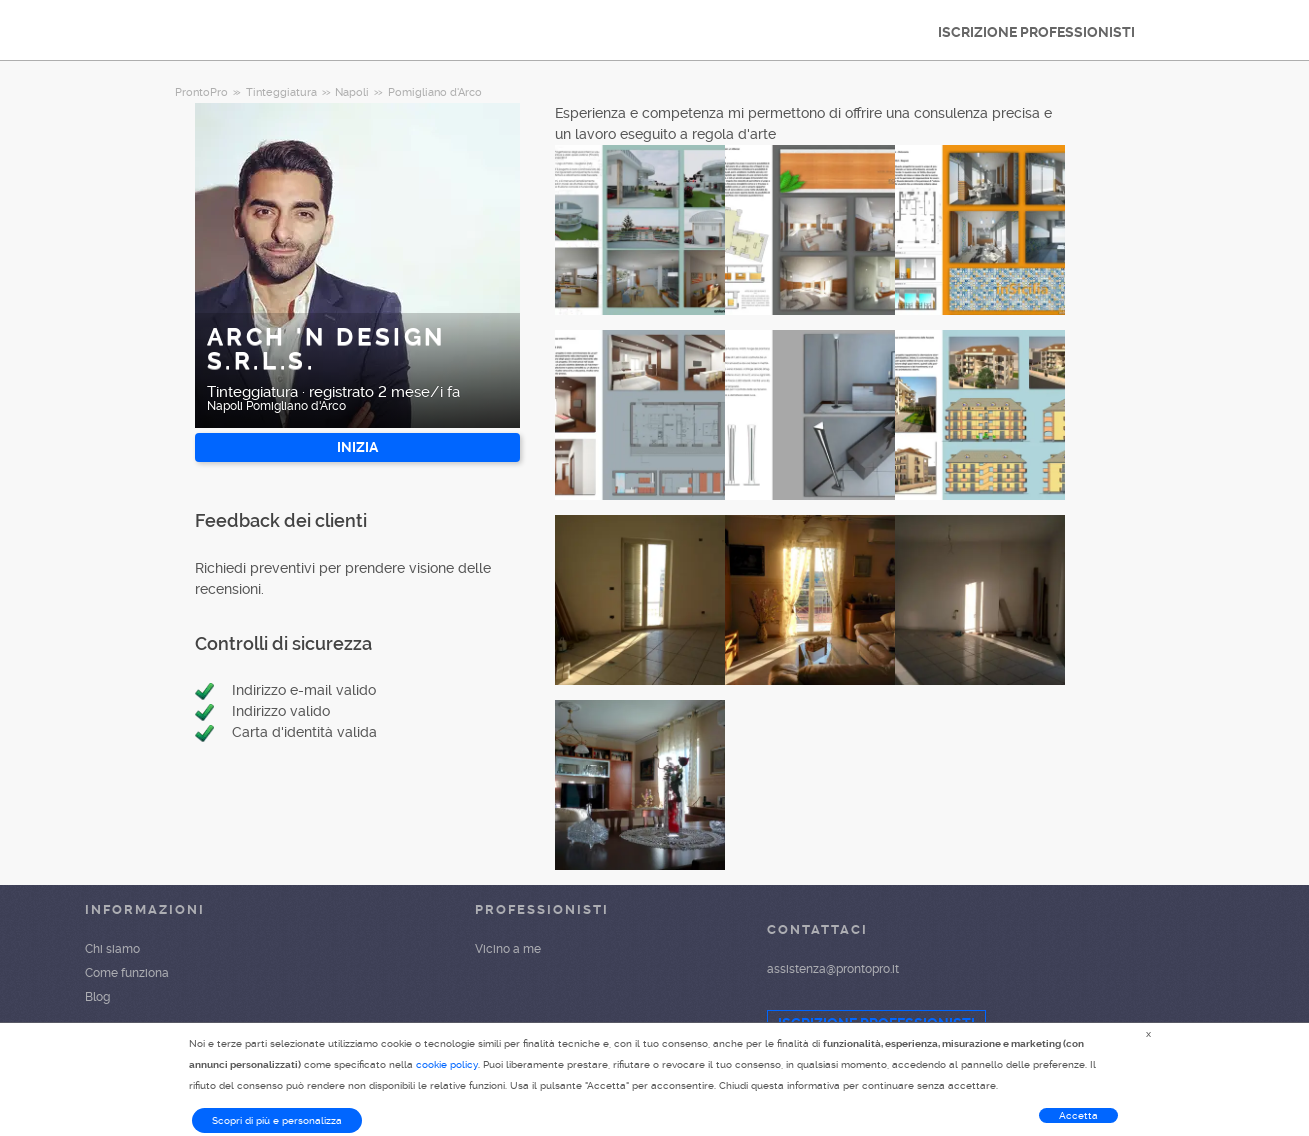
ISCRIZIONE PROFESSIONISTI (1036, 32)
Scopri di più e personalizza (277, 1120)
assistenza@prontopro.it (833, 969)
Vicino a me (508, 949)
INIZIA (357, 447)
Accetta (1078, 1115)
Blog (97, 997)
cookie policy (447, 1064)
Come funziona (127, 973)
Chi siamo (112, 949)
